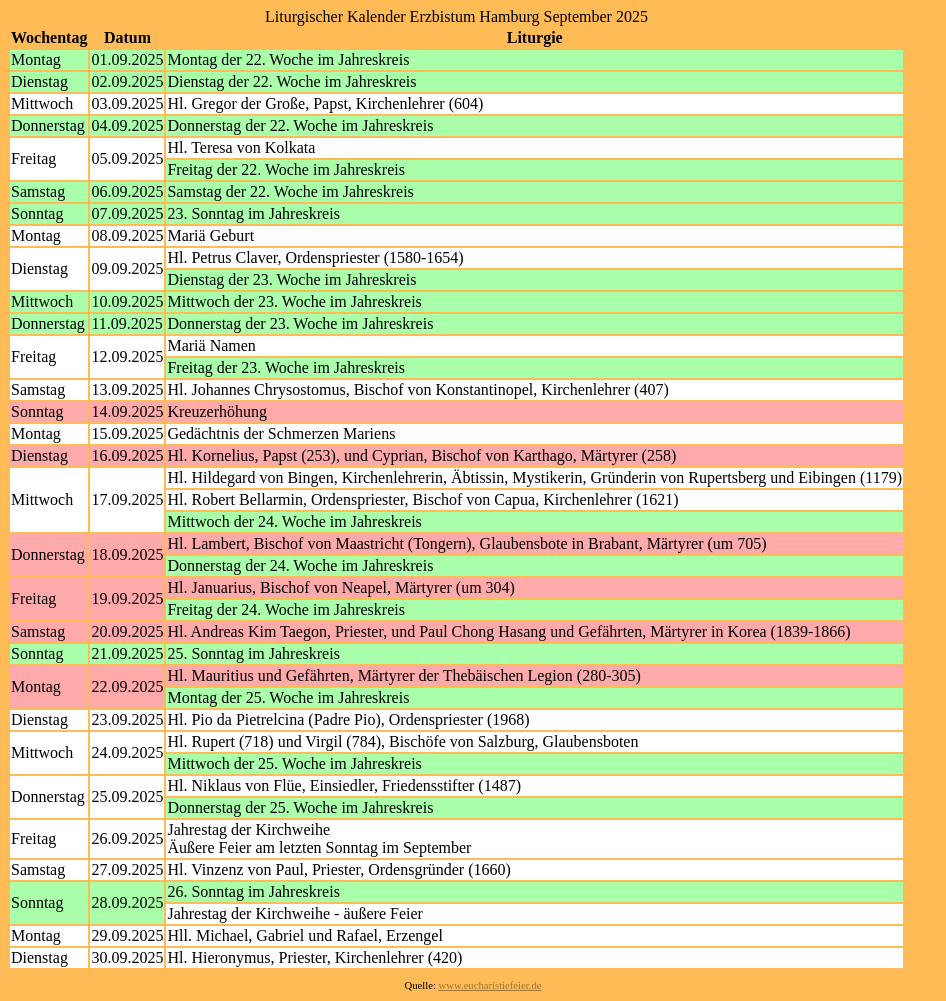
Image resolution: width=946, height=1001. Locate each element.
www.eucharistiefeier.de (490, 985)
